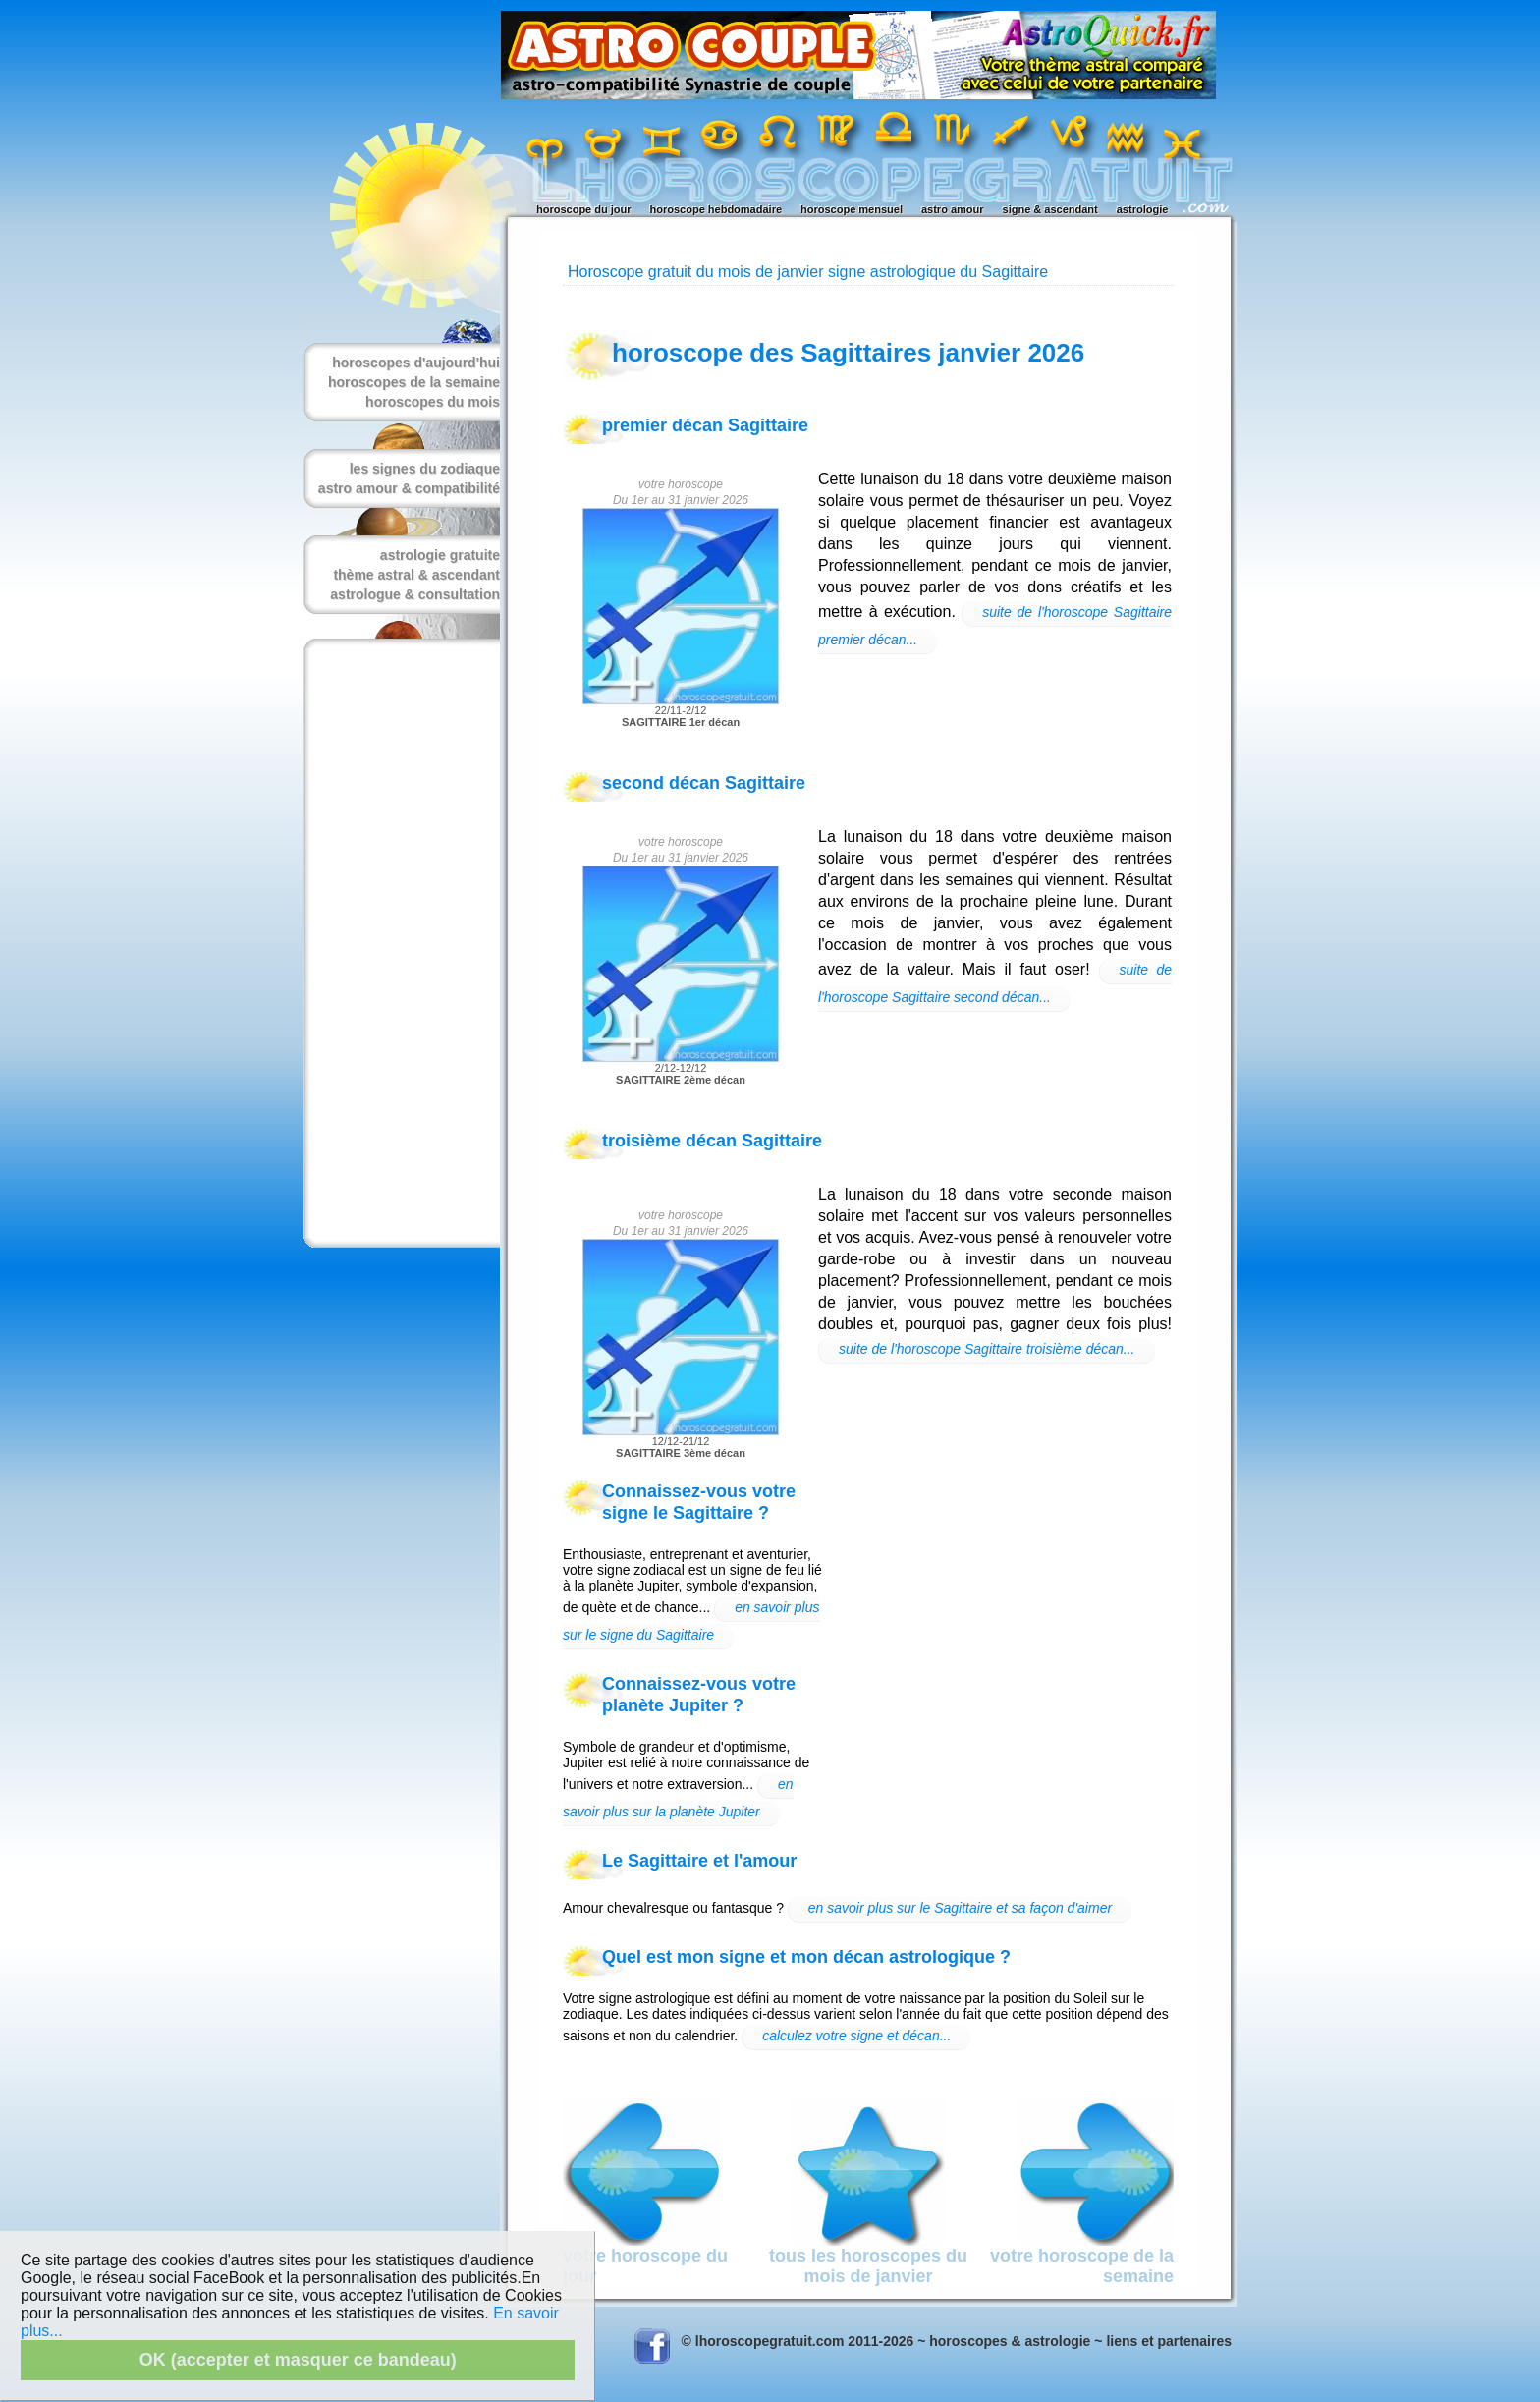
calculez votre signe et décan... (856, 2035)
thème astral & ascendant (416, 575)
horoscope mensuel (851, 209)
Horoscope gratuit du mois (659, 271)
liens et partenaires (1169, 2341)
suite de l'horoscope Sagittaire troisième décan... (987, 1349)
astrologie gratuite (440, 555)
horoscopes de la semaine (414, 382)
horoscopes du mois (432, 402)
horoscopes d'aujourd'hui (416, 362)
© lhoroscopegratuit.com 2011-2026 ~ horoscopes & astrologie (886, 2341)
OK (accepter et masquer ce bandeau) (298, 2360)
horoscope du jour (584, 209)
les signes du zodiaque (425, 468)
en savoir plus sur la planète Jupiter (678, 1797)
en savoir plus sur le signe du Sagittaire (691, 1621)
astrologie (1143, 209)
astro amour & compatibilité (409, 488)
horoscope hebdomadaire (716, 209)
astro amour (952, 209)
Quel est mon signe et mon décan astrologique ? (806, 1957)
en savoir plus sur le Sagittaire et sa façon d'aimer (960, 1908)
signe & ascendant (1050, 209)
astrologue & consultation (415, 594)
